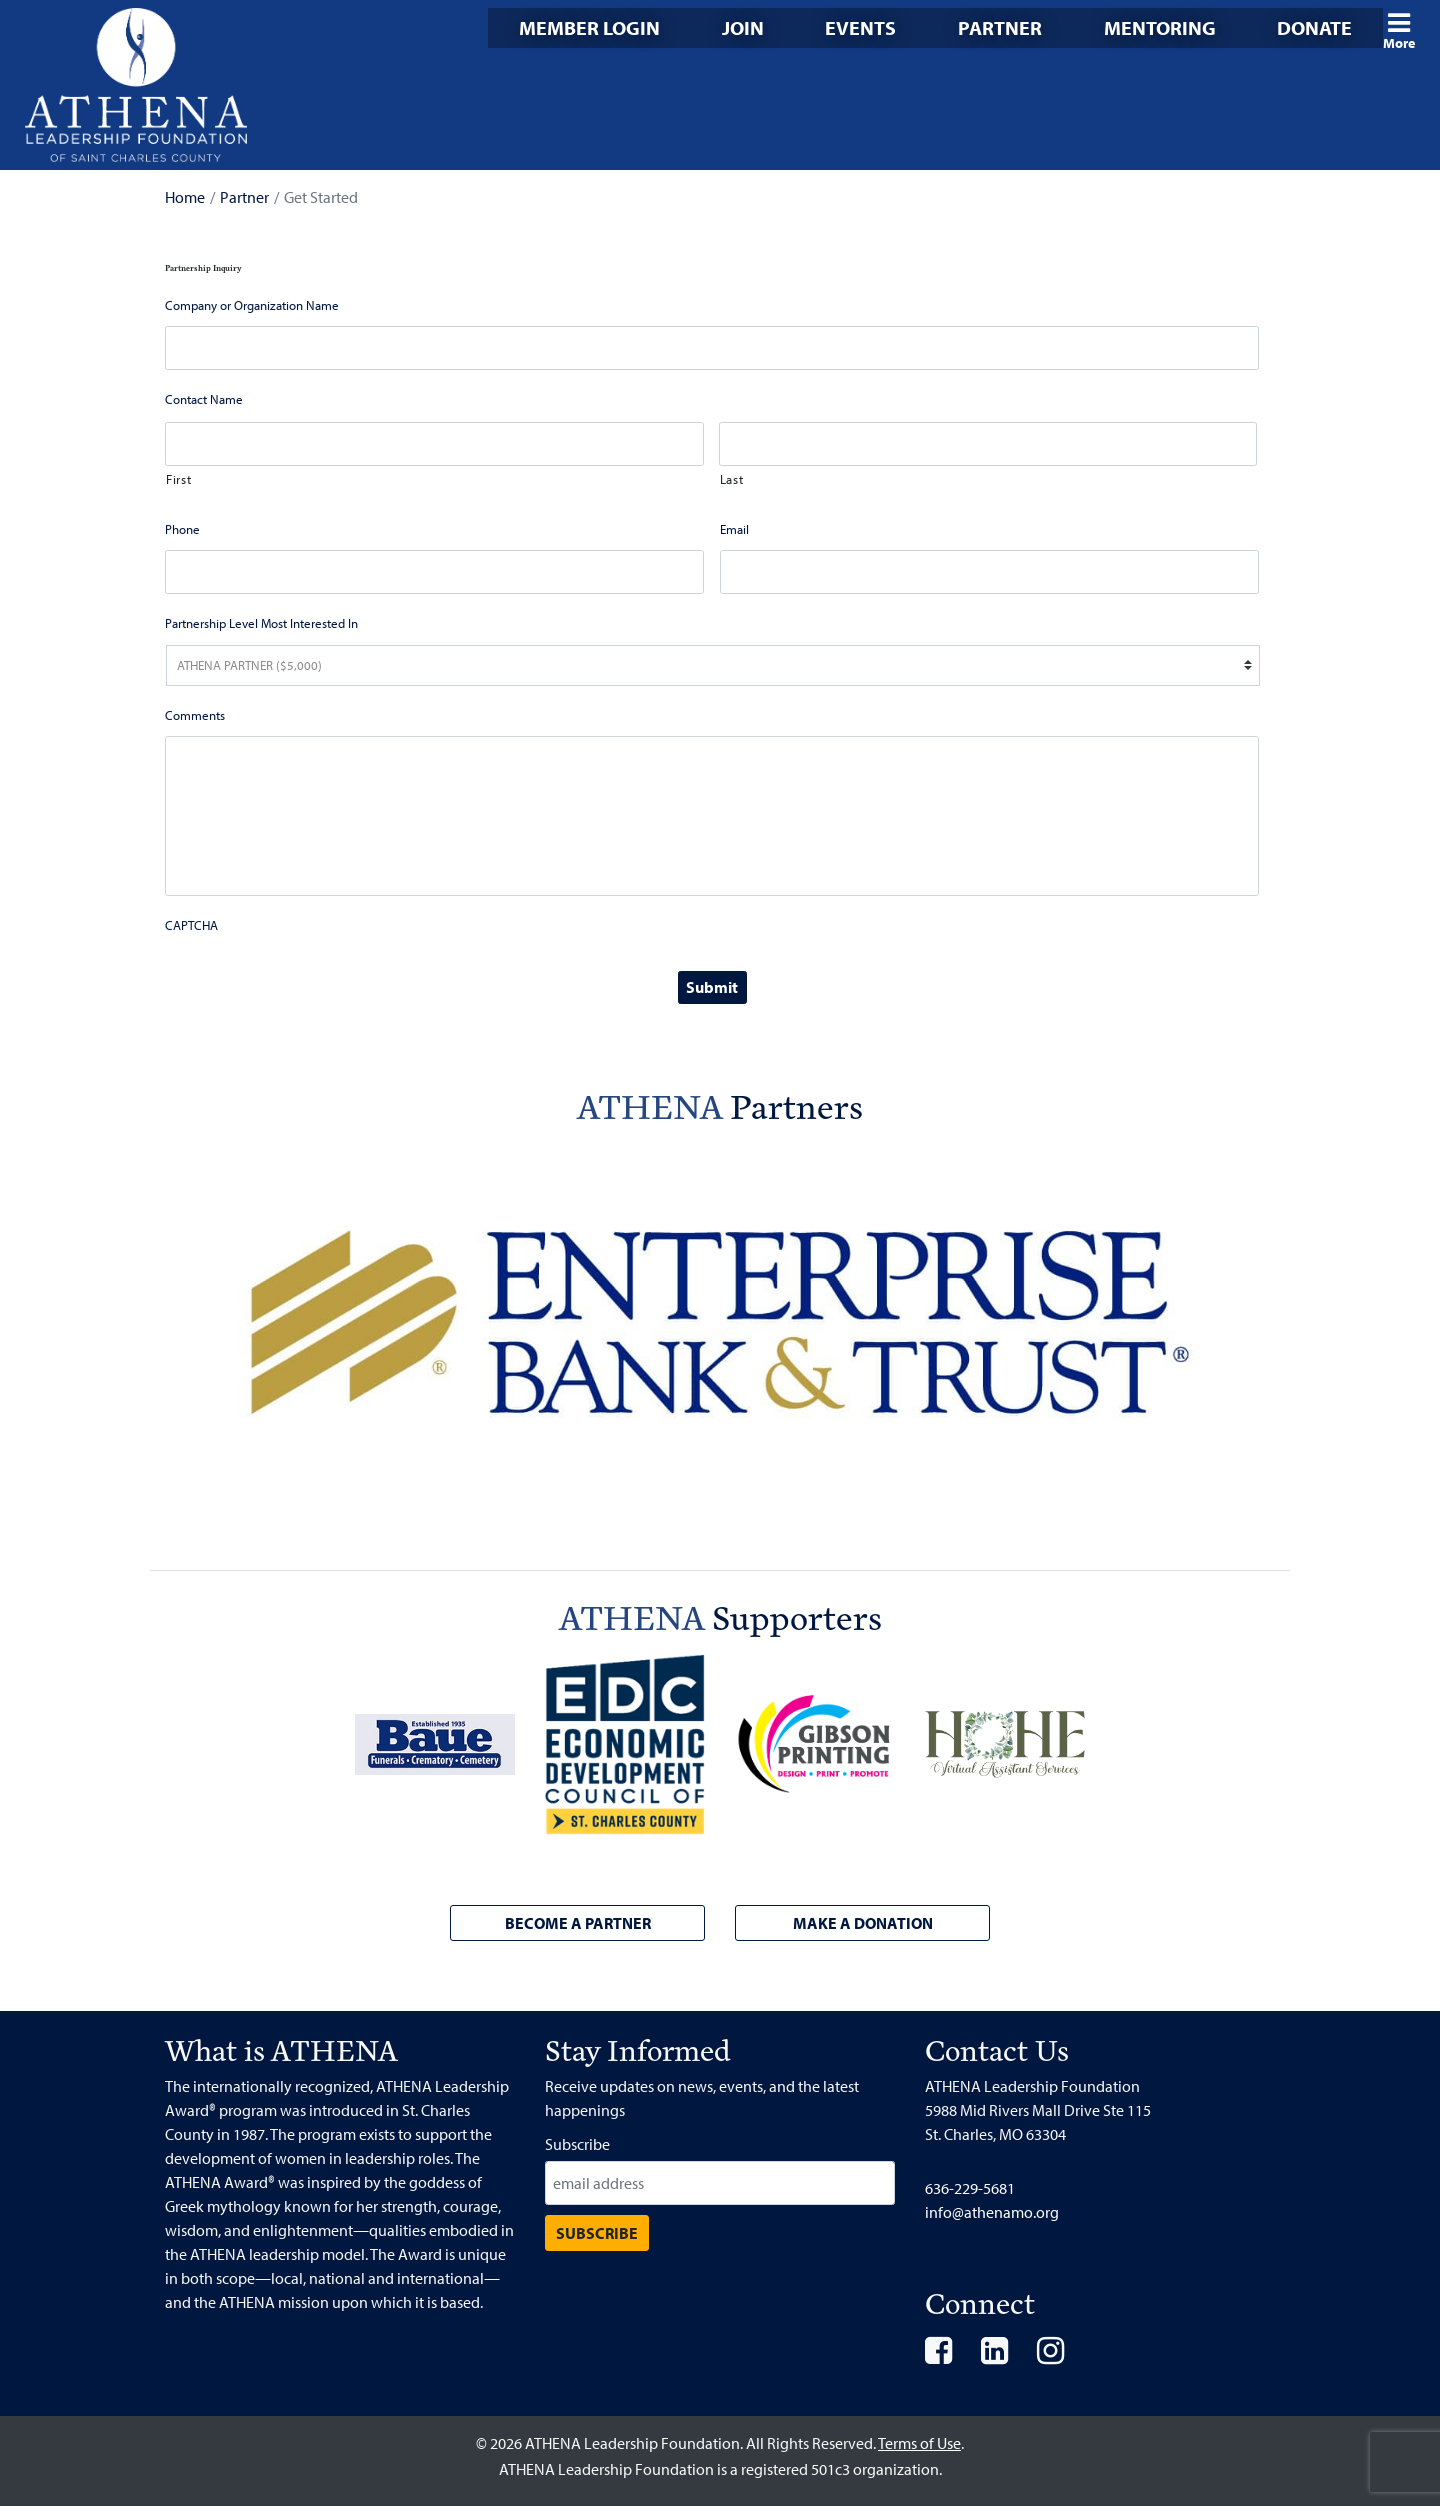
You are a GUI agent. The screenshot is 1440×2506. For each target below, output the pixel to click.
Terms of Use (919, 2443)
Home (185, 197)
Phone (182, 529)
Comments (195, 715)
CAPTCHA (191, 925)
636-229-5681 (970, 2188)
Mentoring (1160, 27)
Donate (1314, 27)
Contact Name (204, 399)
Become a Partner (578, 1923)
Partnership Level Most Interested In (261, 623)
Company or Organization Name (252, 305)
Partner (1000, 27)
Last (732, 479)
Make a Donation (863, 1923)
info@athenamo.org (992, 2212)
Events (860, 27)
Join (743, 27)
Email (734, 529)
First (178, 479)
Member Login (589, 27)
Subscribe (577, 2144)
